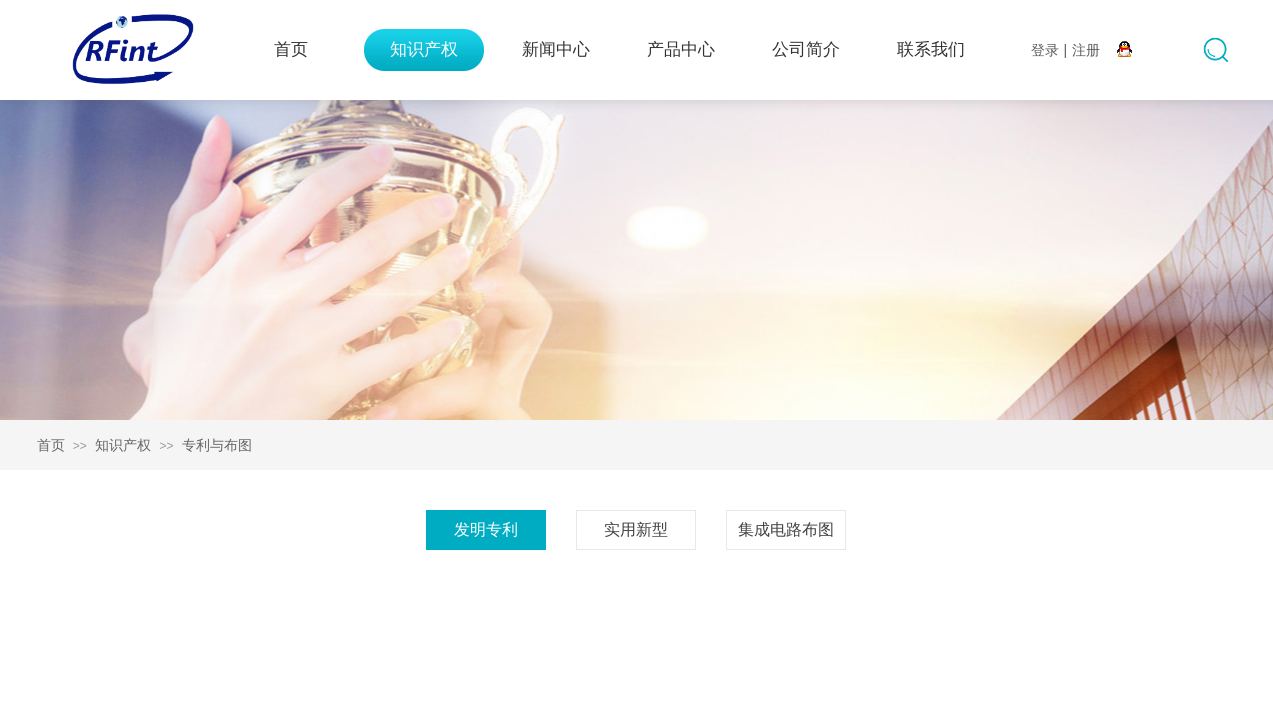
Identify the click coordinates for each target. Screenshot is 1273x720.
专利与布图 (217, 445)
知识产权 (424, 49)
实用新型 (636, 529)
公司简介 (806, 49)
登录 (1045, 50)
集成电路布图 (786, 529)
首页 (291, 49)
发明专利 (486, 529)
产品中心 (681, 49)
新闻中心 (556, 49)
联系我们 (931, 49)
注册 (1086, 50)
